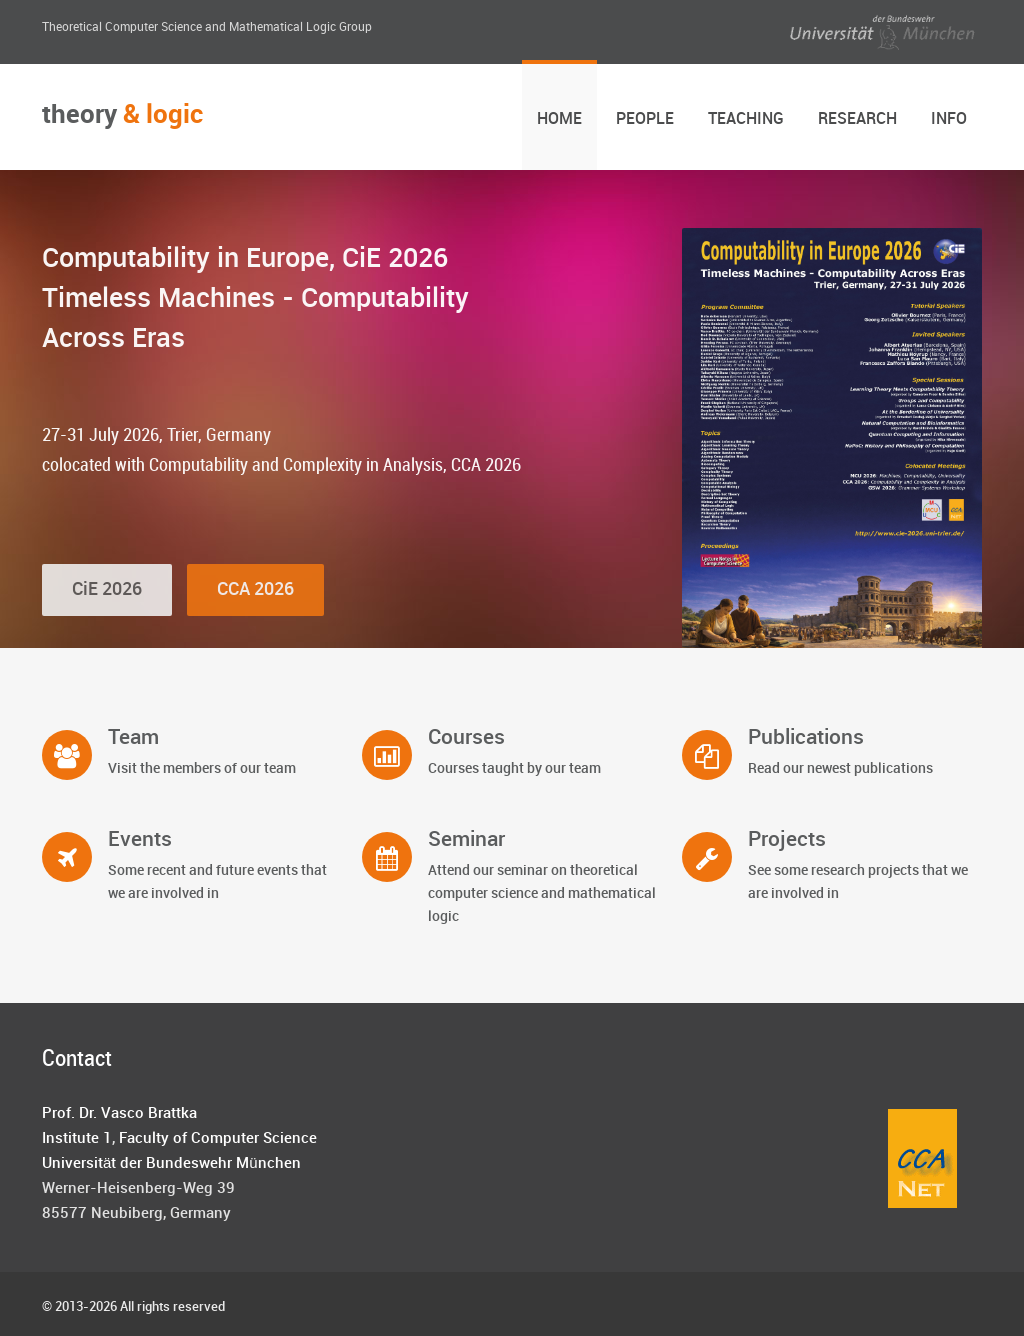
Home (559, 119)
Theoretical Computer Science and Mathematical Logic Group (207, 27)
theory (122, 115)
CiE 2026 (107, 617)
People (645, 119)
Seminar (466, 840)
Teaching (746, 119)
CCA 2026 (255, 617)
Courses (466, 738)
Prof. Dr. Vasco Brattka (119, 1114)
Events (140, 840)
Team (133, 738)
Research (857, 119)
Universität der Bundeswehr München (171, 1164)
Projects (787, 840)
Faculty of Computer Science (218, 1139)
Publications (806, 738)
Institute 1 (77, 1139)
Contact (77, 1059)
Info (949, 119)
